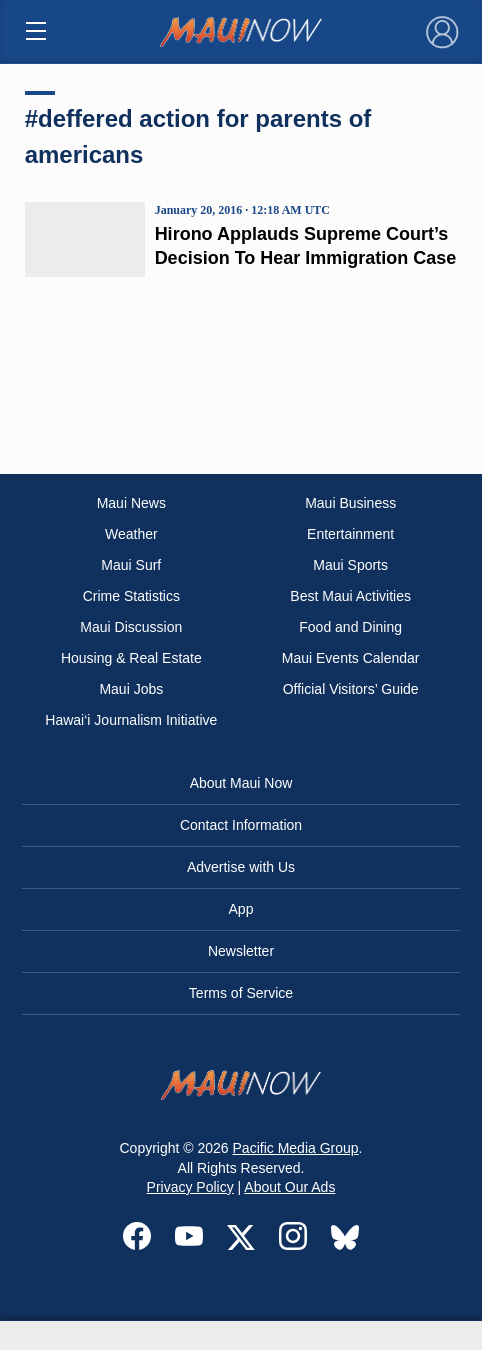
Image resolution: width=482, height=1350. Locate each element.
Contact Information (241, 825)
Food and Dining (350, 627)
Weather (131, 534)
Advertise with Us (241, 867)
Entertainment (350, 534)
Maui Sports (350, 565)
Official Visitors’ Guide (351, 689)
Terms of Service (241, 993)
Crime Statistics (131, 596)
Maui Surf (131, 565)
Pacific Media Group (296, 1148)
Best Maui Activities (350, 596)
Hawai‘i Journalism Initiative (131, 720)
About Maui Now (241, 783)
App (241, 909)
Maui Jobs (131, 689)
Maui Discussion (131, 627)
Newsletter (241, 951)
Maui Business (350, 503)
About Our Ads (289, 1187)
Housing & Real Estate (131, 658)
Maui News (131, 503)
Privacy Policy (190, 1187)
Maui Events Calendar (351, 658)
